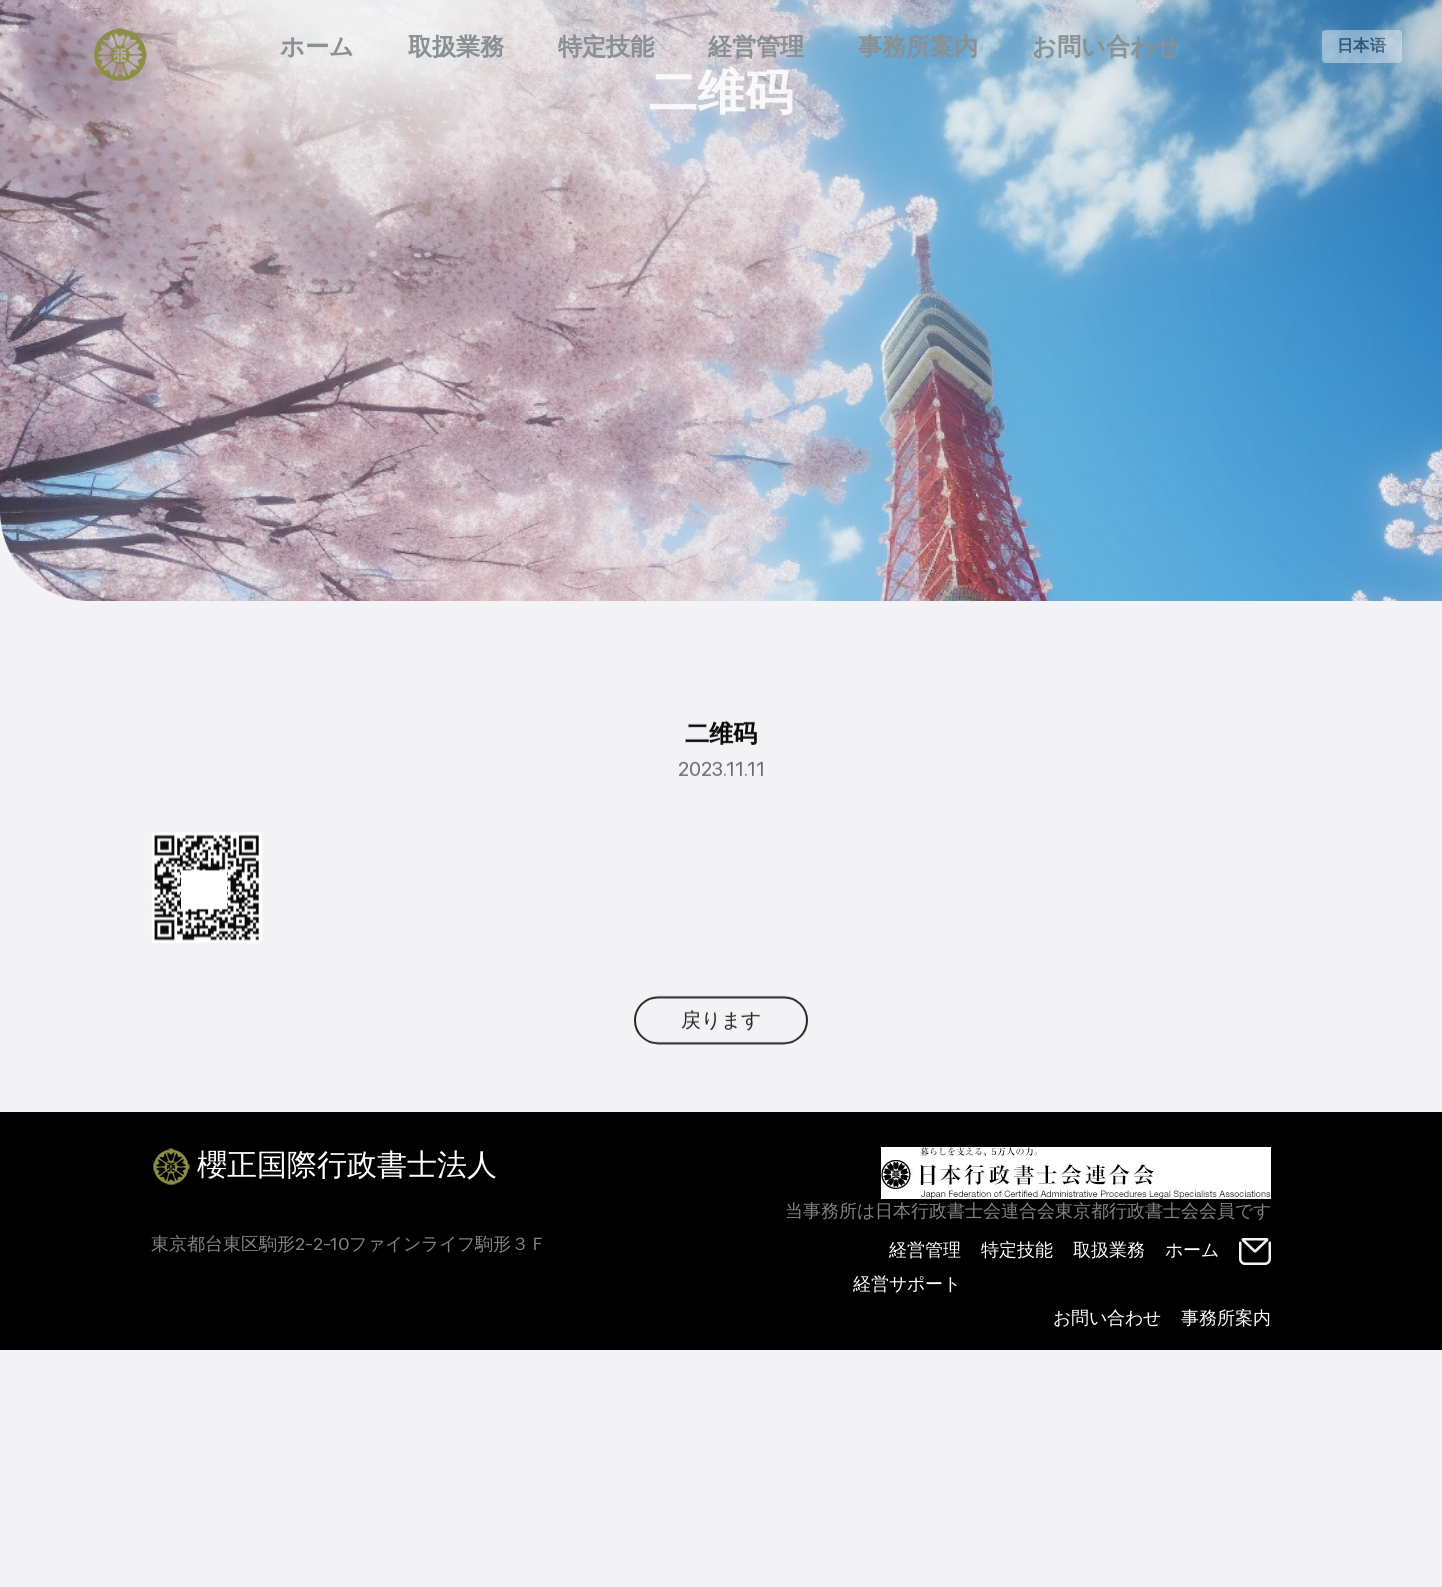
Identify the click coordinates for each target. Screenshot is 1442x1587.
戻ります (721, 1053)
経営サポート (907, 1283)
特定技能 (606, 47)
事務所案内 (918, 47)
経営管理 (756, 47)
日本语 (1362, 45)
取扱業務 (456, 47)
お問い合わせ (1106, 47)
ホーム (317, 47)
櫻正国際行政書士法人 (324, 1167)
